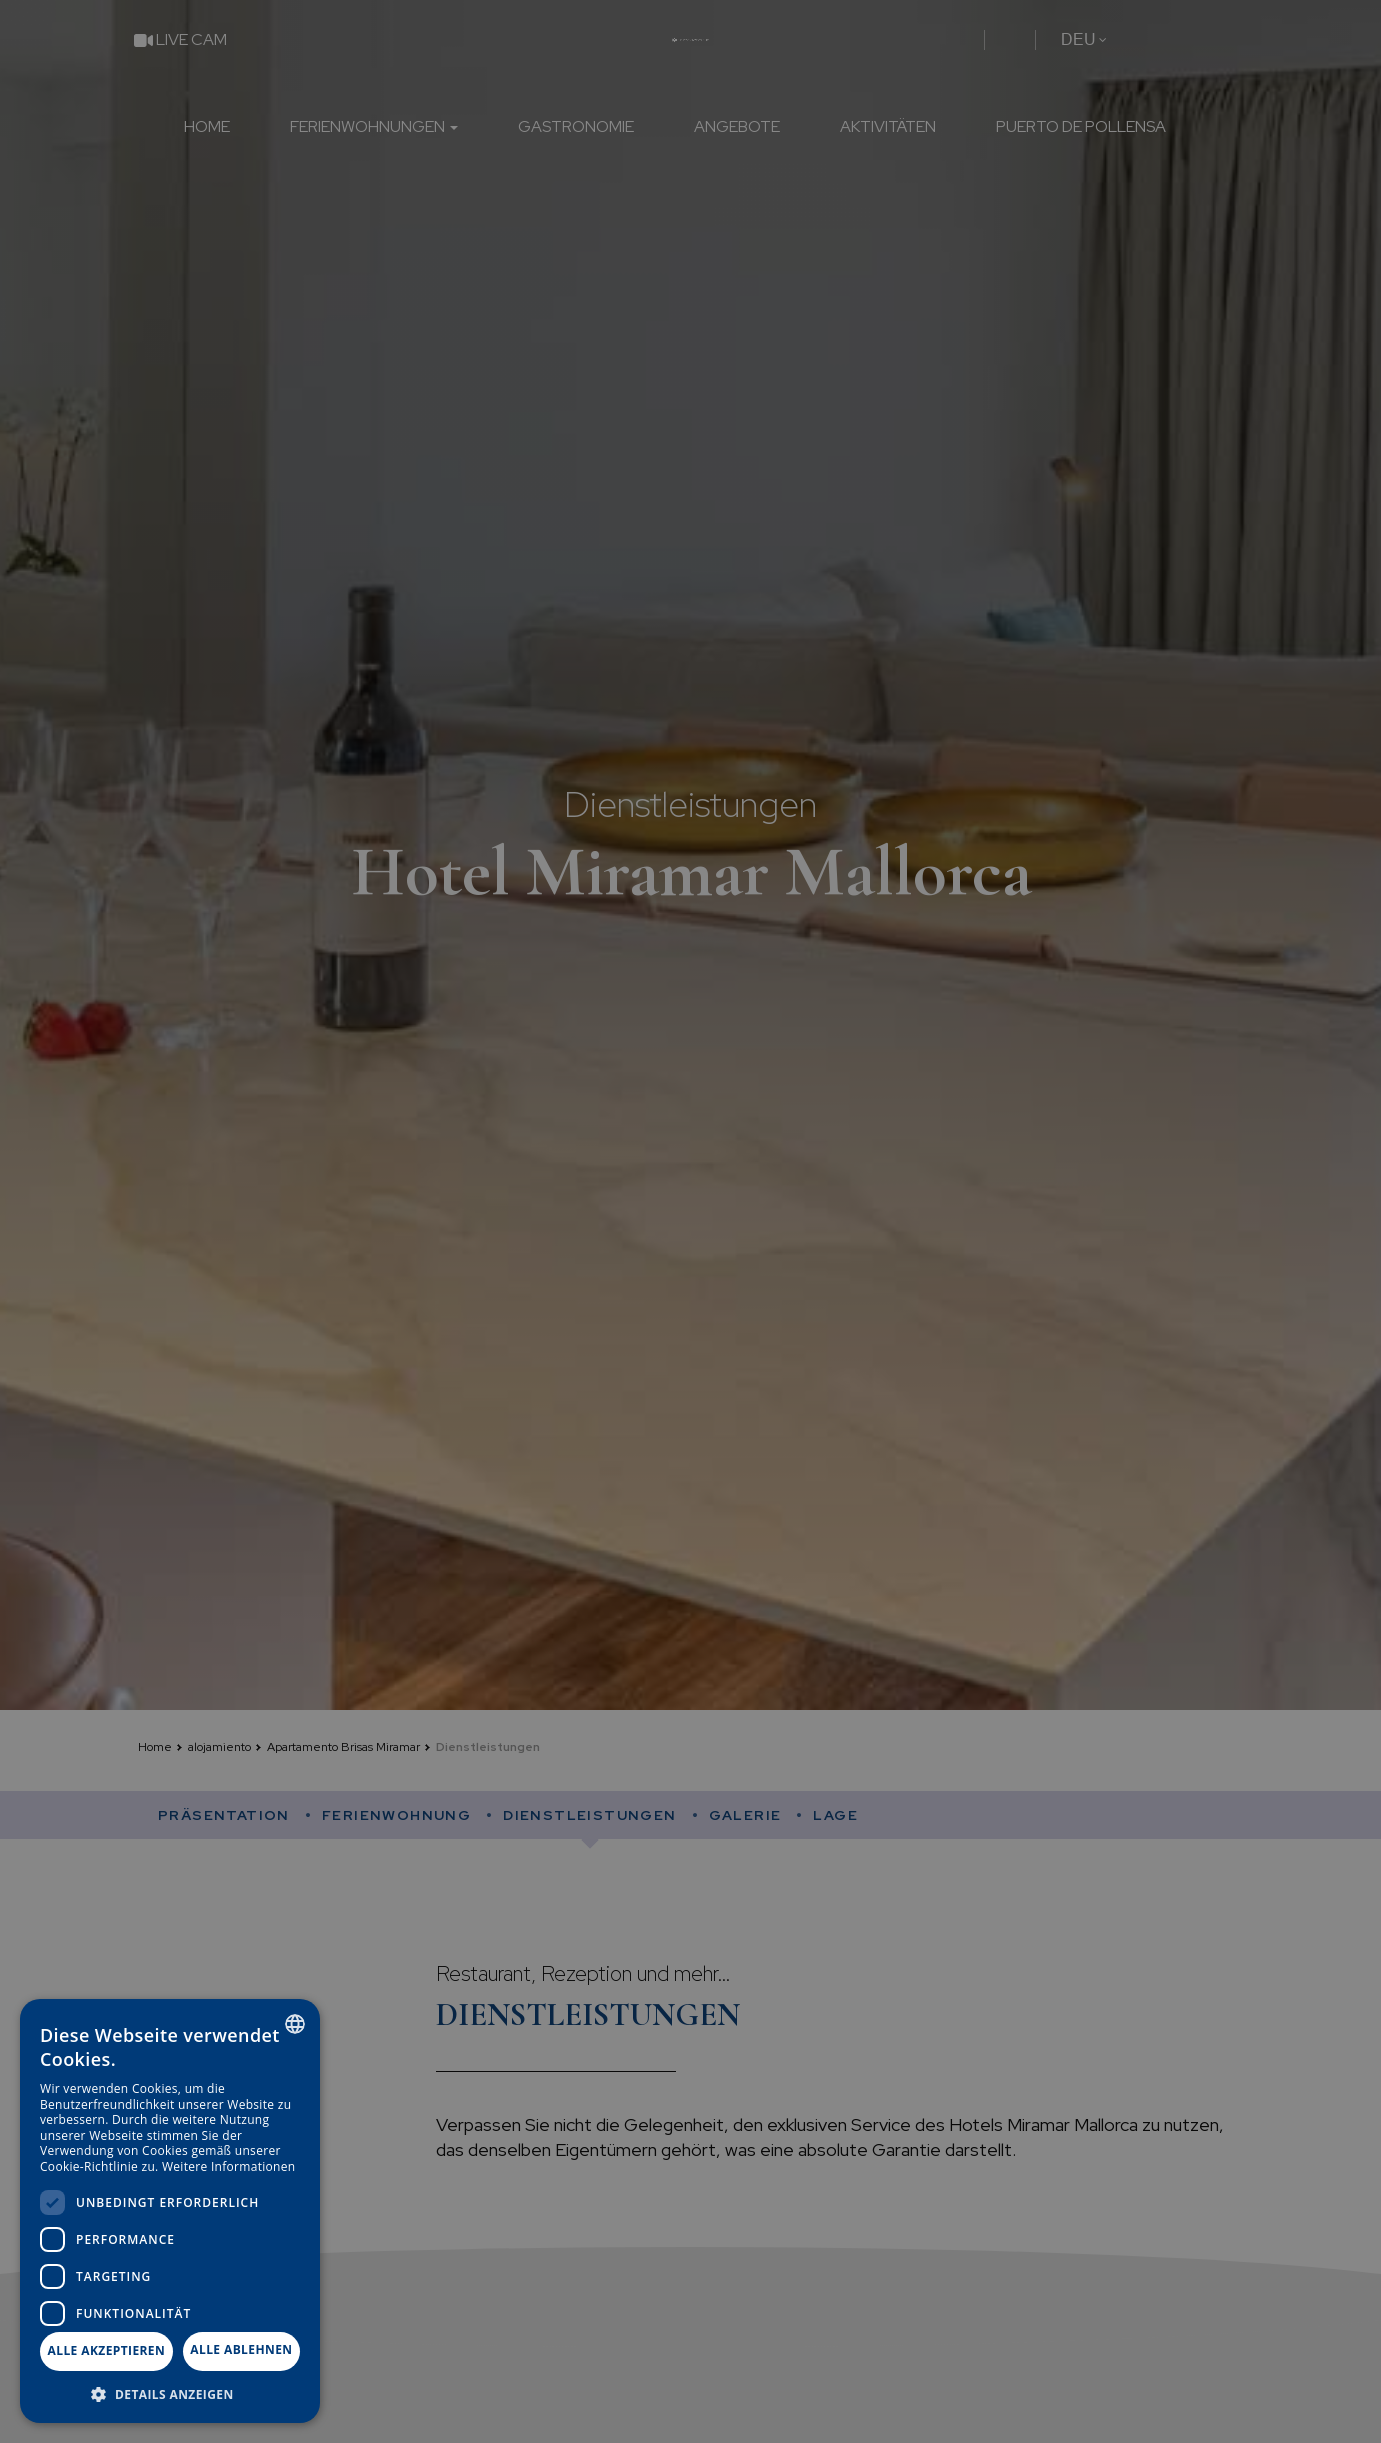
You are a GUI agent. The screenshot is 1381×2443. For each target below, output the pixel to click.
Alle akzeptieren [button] (107, 2350)
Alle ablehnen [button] (241, 2349)
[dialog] (170, 2211)
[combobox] (295, 2024)
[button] (170, 2393)
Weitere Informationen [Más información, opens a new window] (229, 2166)
